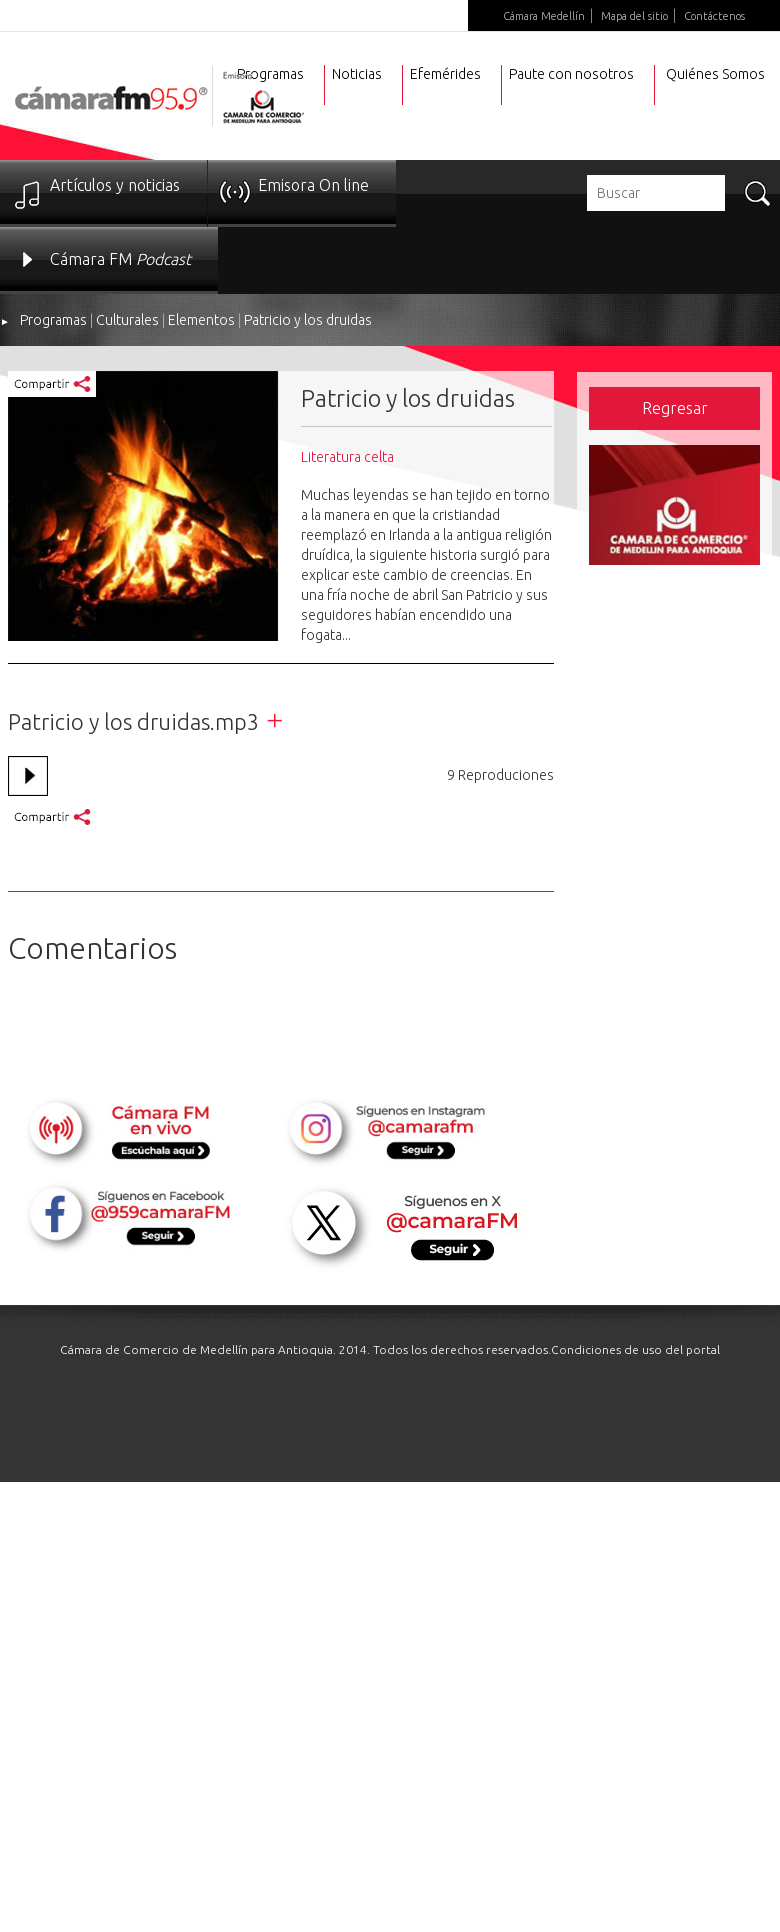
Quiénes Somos (715, 74)
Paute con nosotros (571, 74)
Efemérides (445, 74)
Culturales (127, 320)
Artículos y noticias (115, 185)
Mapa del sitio (634, 16)
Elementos (201, 320)
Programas (53, 320)
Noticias (357, 74)
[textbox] (656, 193)
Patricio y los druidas (308, 320)
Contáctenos (714, 16)
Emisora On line (313, 185)
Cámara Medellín (544, 16)
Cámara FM (120, 259)
